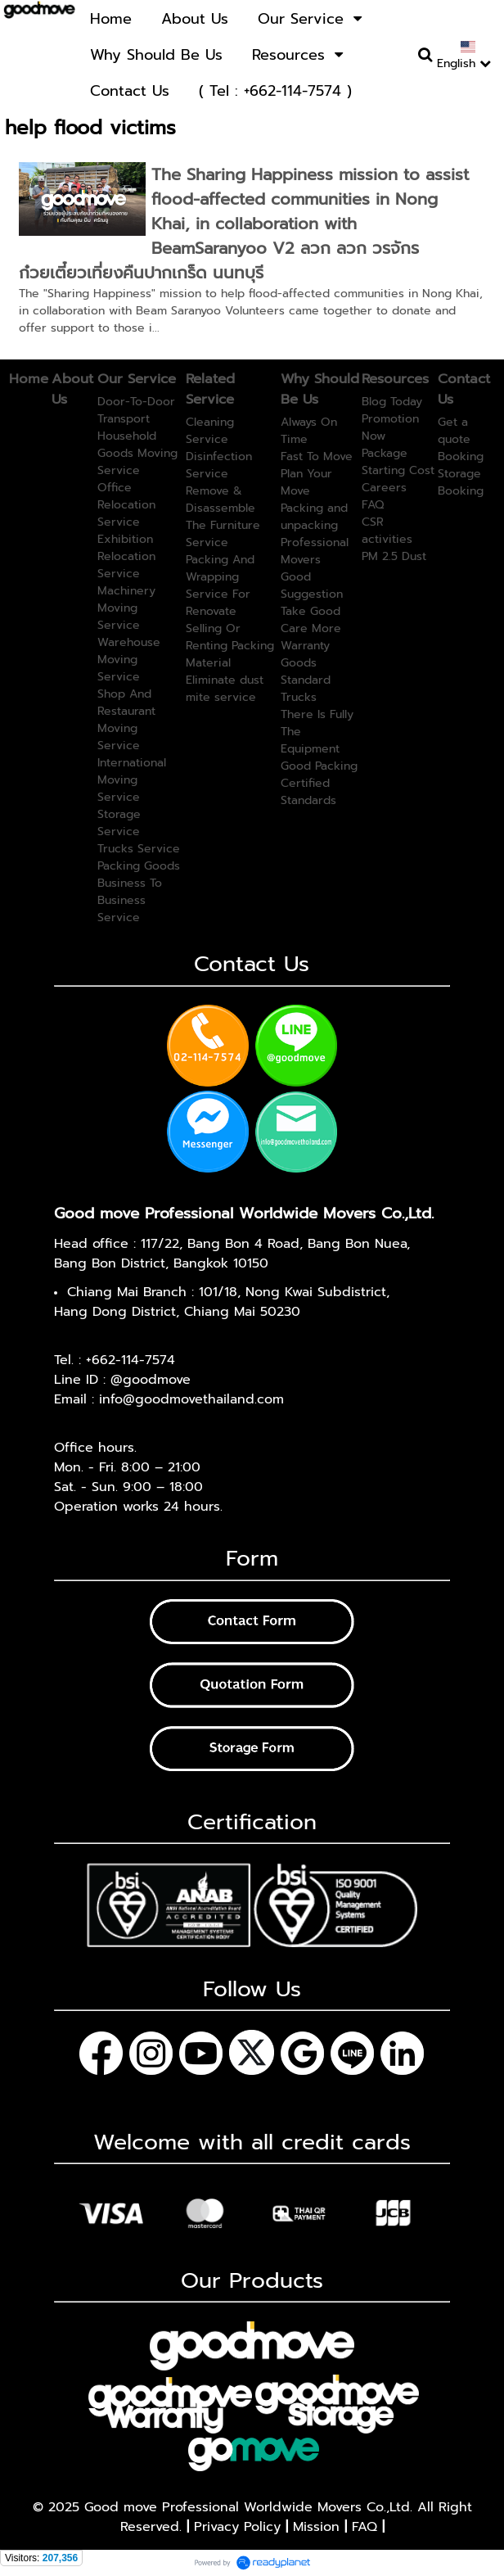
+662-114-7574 (130, 1360)
